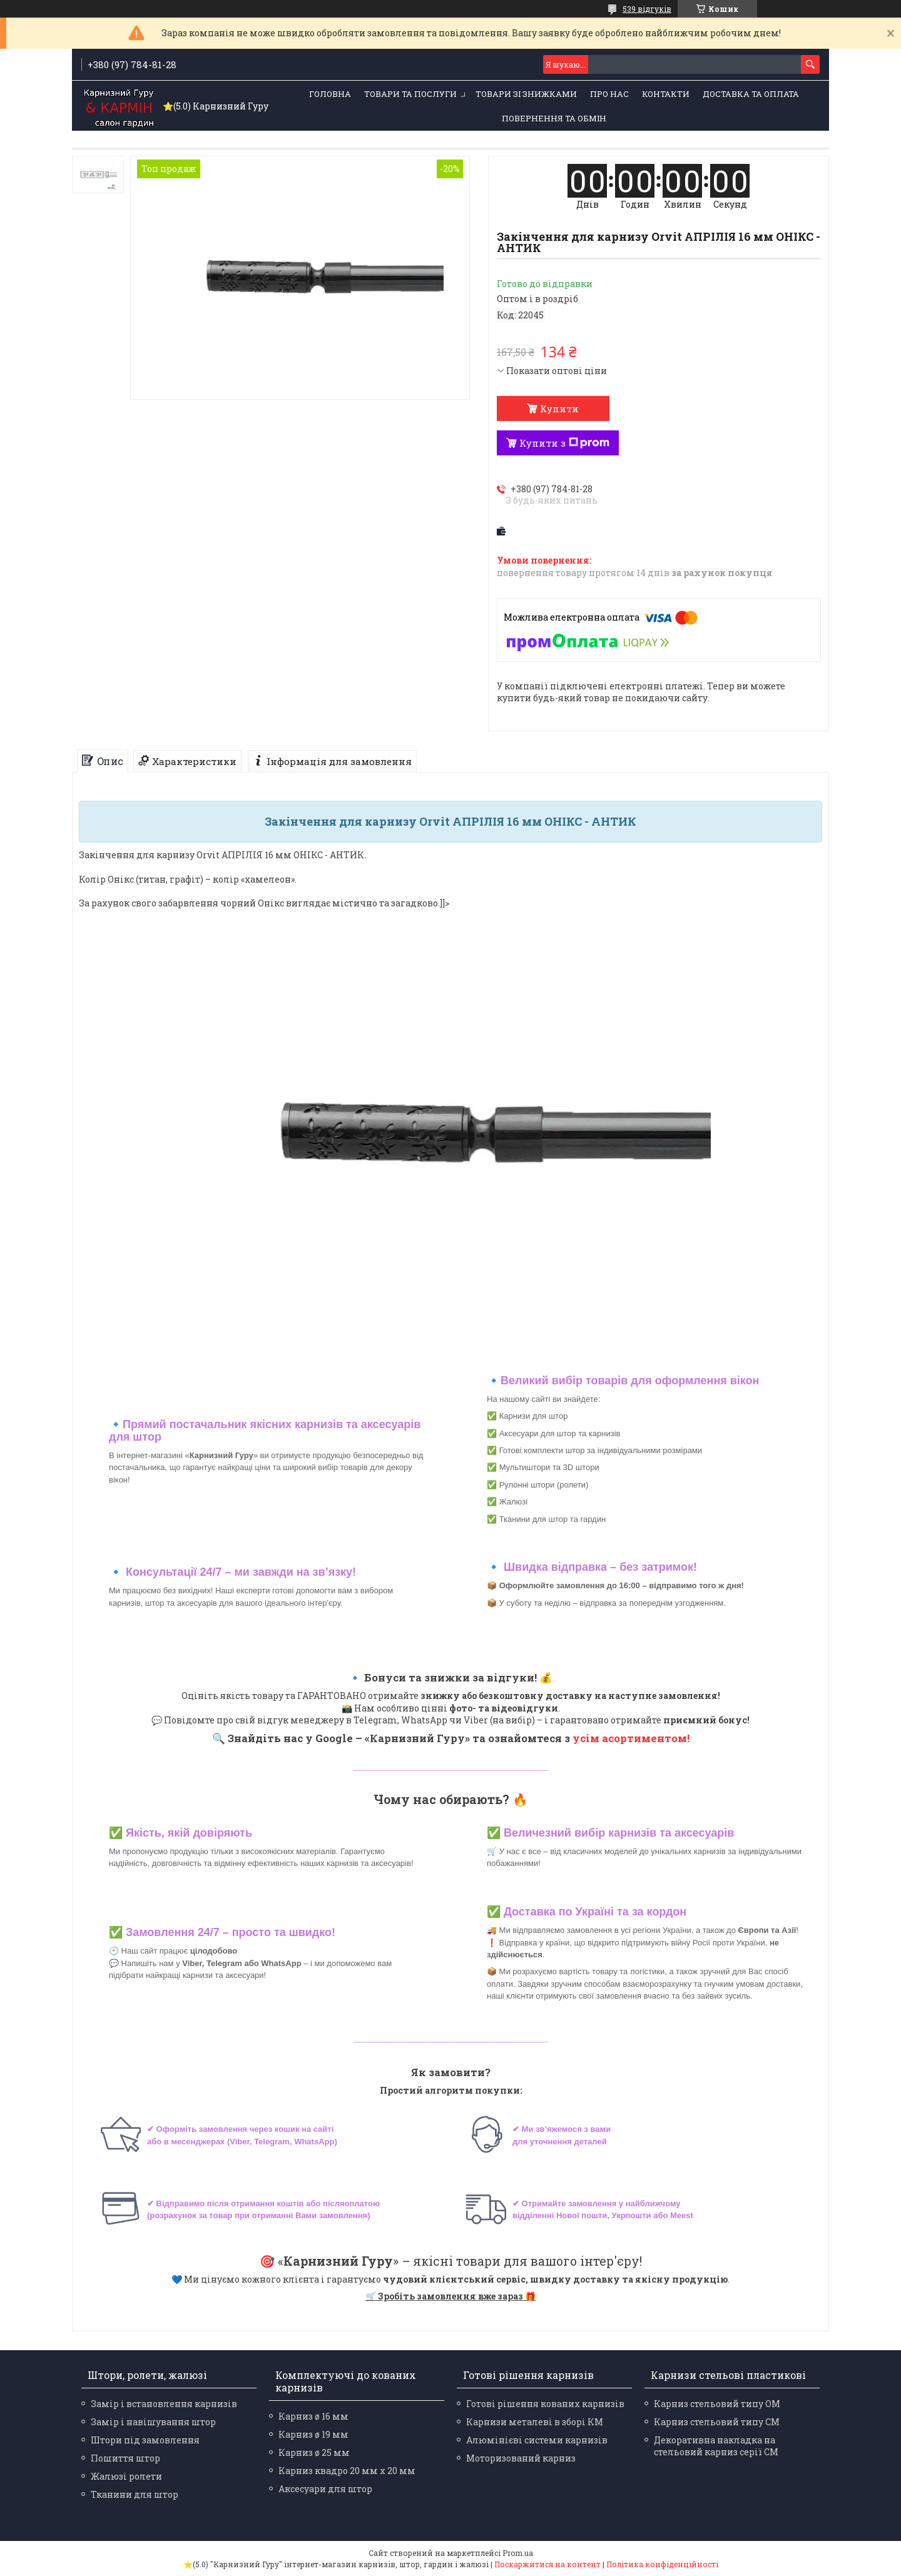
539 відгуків (647, 9)
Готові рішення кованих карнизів (545, 2404)
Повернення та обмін (554, 118)
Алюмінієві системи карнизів (537, 2440)
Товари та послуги (410, 93)
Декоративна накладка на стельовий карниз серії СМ (716, 2446)
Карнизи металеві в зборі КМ (534, 2422)
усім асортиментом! (631, 1738)
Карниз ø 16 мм (313, 2416)
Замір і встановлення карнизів (164, 2404)
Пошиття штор (125, 2458)
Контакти (666, 93)
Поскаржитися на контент (547, 2564)
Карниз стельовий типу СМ (717, 2422)
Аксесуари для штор (325, 2489)
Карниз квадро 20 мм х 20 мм (346, 2471)
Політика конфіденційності (662, 2564)
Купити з (564, 443)
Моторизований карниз (521, 2458)
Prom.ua (517, 2553)
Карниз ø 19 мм (313, 2434)
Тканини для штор (134, 2494)
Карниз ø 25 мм (314, 2452)
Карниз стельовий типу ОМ (717, 2404)
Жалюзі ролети (126, 2476)
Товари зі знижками (526, 93)
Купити (559, 408)
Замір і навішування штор (153, 2422)
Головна (330, 93)
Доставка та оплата (751, 93)
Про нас (609, 93)
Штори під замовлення (145, 2440)
